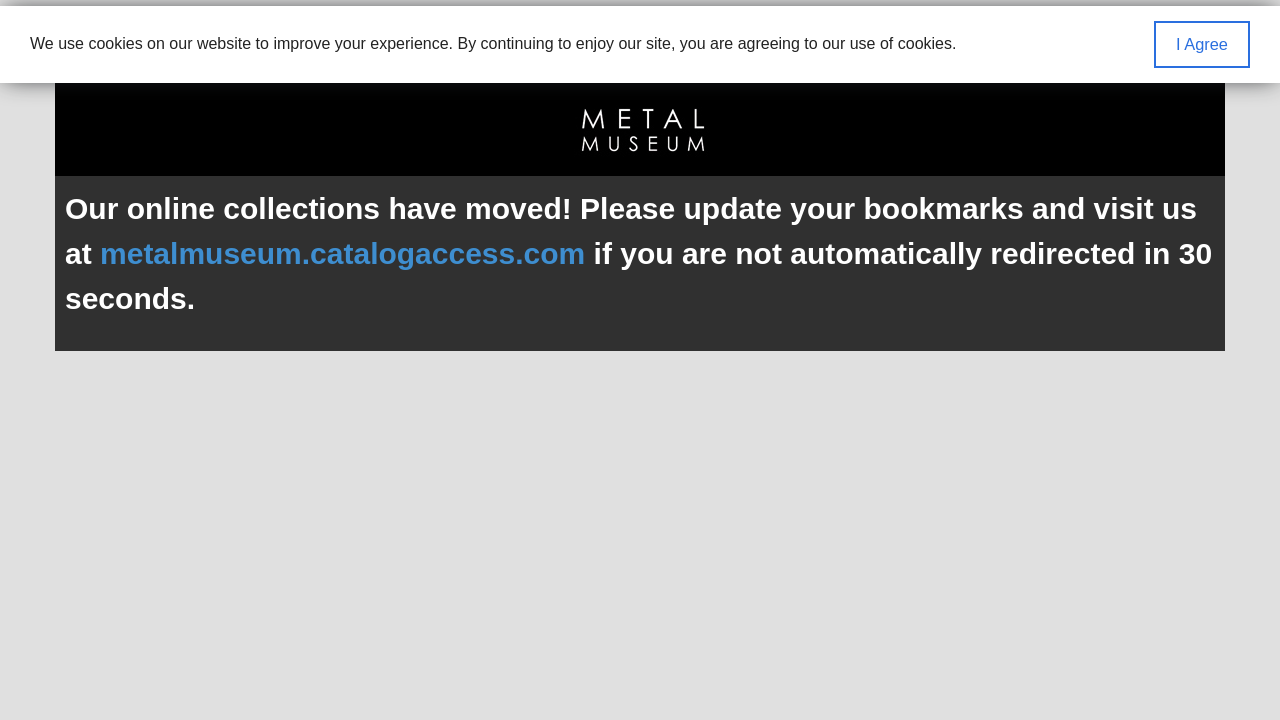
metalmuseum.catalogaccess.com (342, 253)
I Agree (1202, 44)
